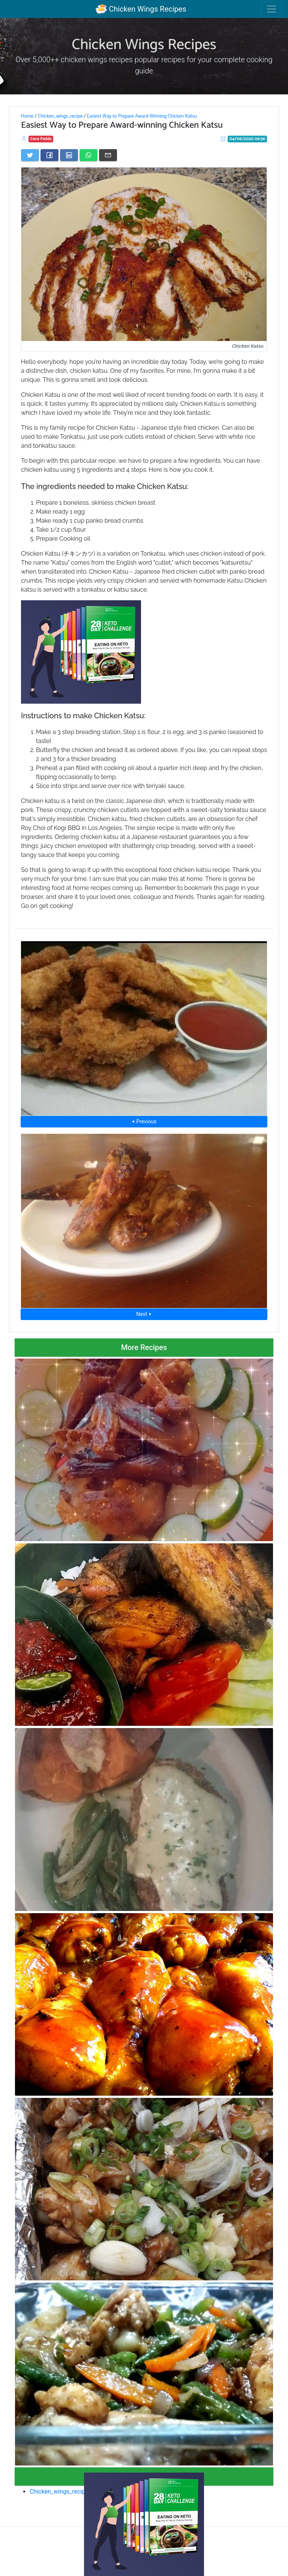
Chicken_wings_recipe (60, 116)
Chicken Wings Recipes (141, 9)
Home (27, 116)
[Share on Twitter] (30, 155)
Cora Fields (41, 138)
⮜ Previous (144, 1121)
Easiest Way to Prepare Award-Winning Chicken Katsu (142, 116)
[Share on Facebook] (49, 155)
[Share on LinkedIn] (69, 155)
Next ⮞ (144, 1314)
